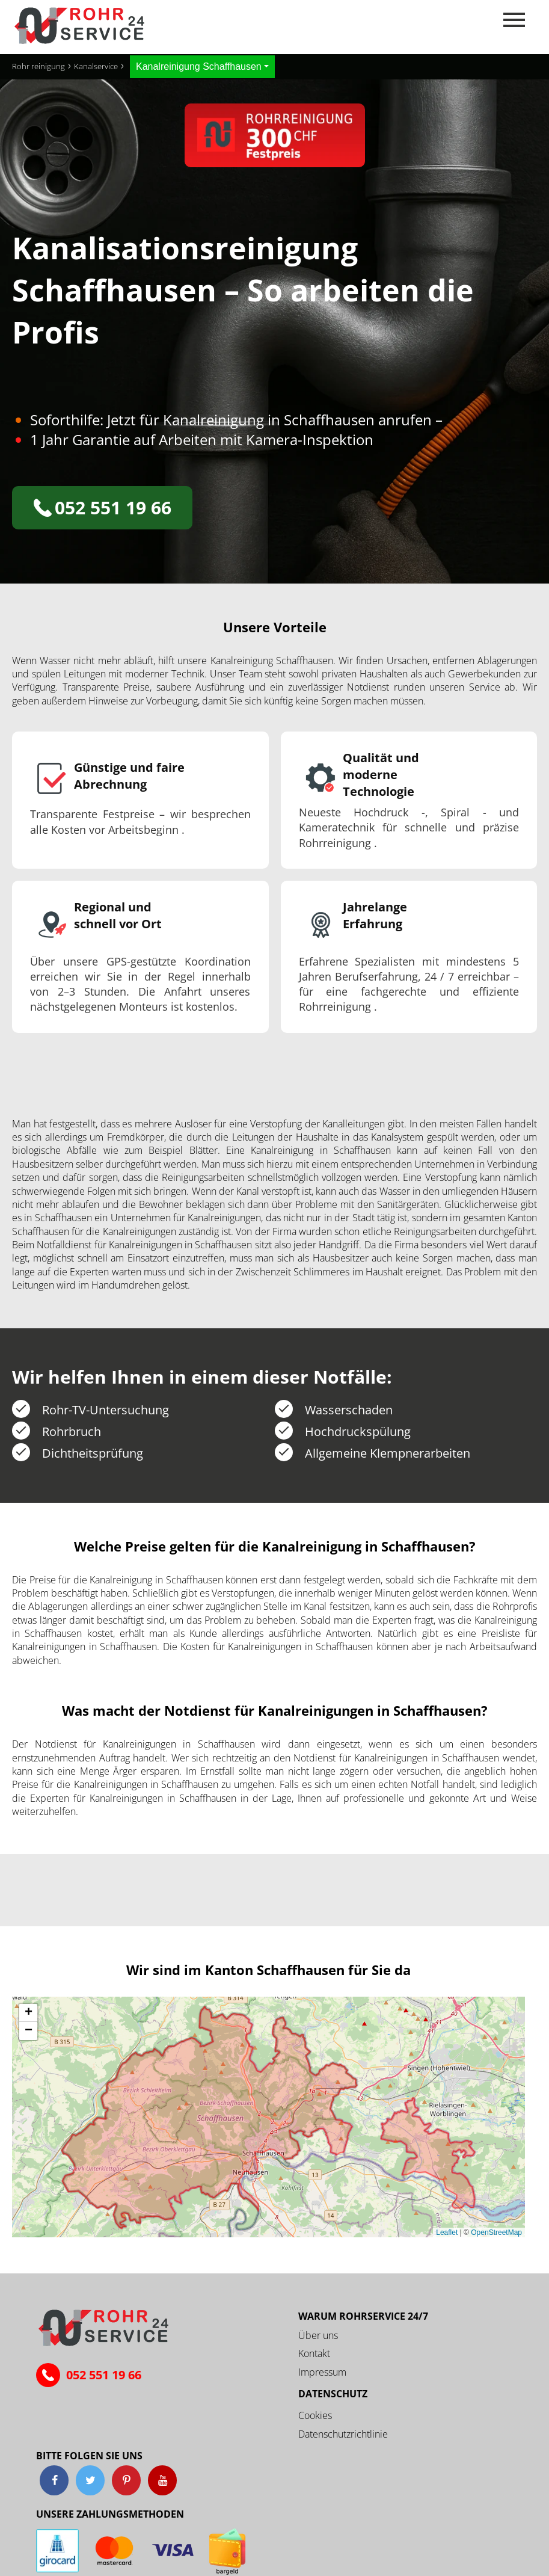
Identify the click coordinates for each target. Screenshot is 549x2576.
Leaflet (447, 2232)
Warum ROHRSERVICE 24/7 (363, 2316)
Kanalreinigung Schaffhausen (199, 66)
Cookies (315, 2415)
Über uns (318, 2335)
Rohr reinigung (38, 66)
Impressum (322, 2372)
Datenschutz (332, 2393)
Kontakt (314, 2353)
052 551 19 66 (102, 507)
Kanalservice (96, 66)
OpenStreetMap (496, 2232)
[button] (28, 2013)
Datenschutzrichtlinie (343, 2434)
